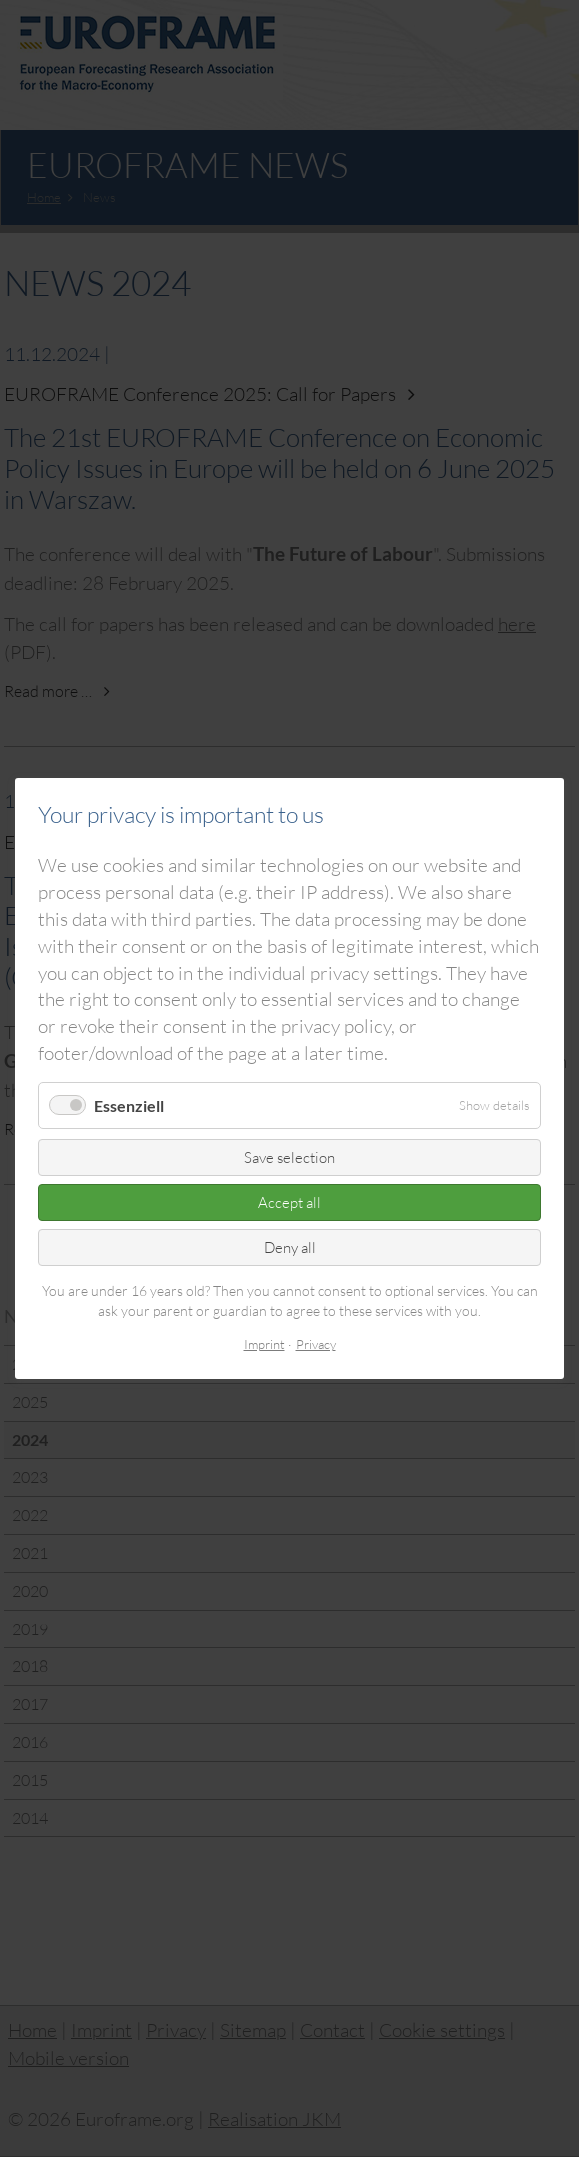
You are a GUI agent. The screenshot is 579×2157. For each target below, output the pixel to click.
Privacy (316, 1345)
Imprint (264, 1345)
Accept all (289, 1202)
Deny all (290, 1247)
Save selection (289, 1157)
